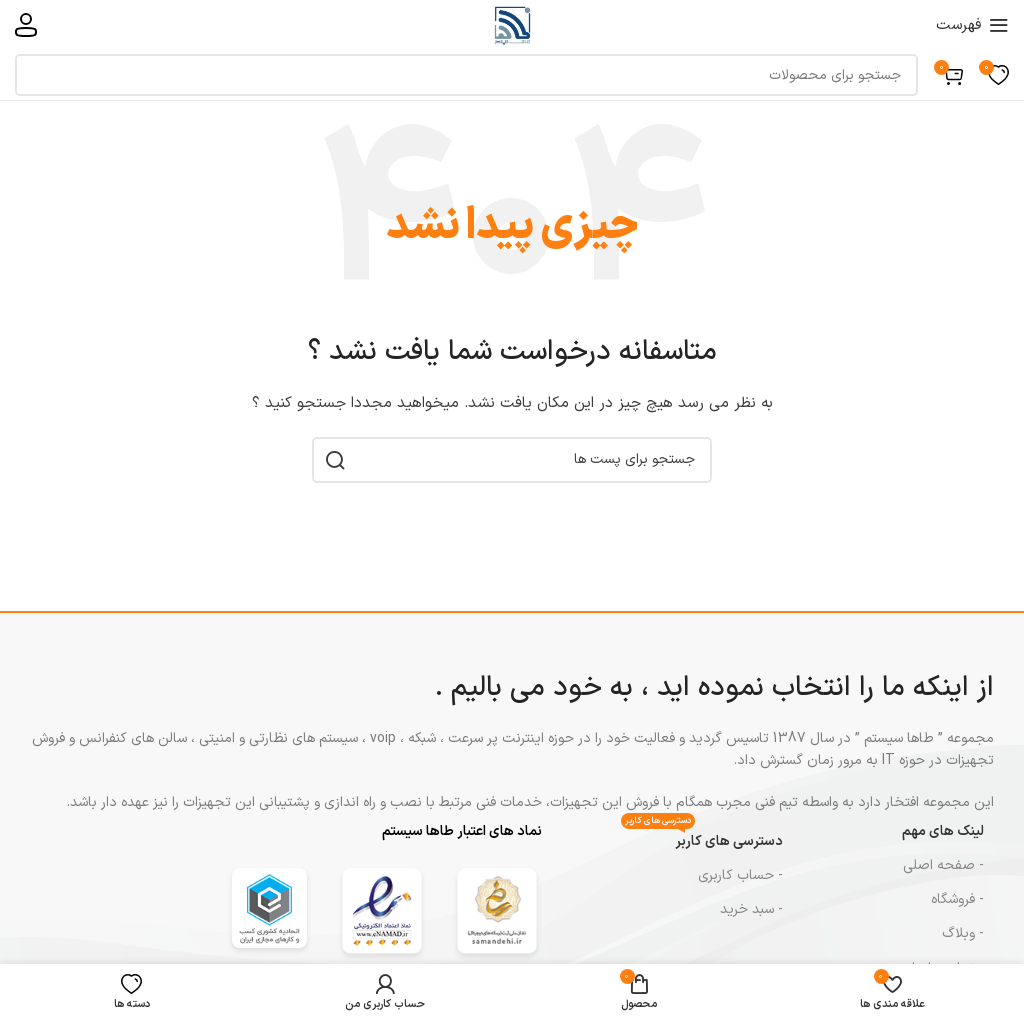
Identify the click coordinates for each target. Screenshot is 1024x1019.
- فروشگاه (957, 899)
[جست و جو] (466, 75)
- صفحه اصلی (943, 865)
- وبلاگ (963, 933)
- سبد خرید (751, 909)
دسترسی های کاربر (702, 838)
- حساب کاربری (740, 875)
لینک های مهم (943, 831)
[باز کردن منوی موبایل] (972, 25)
